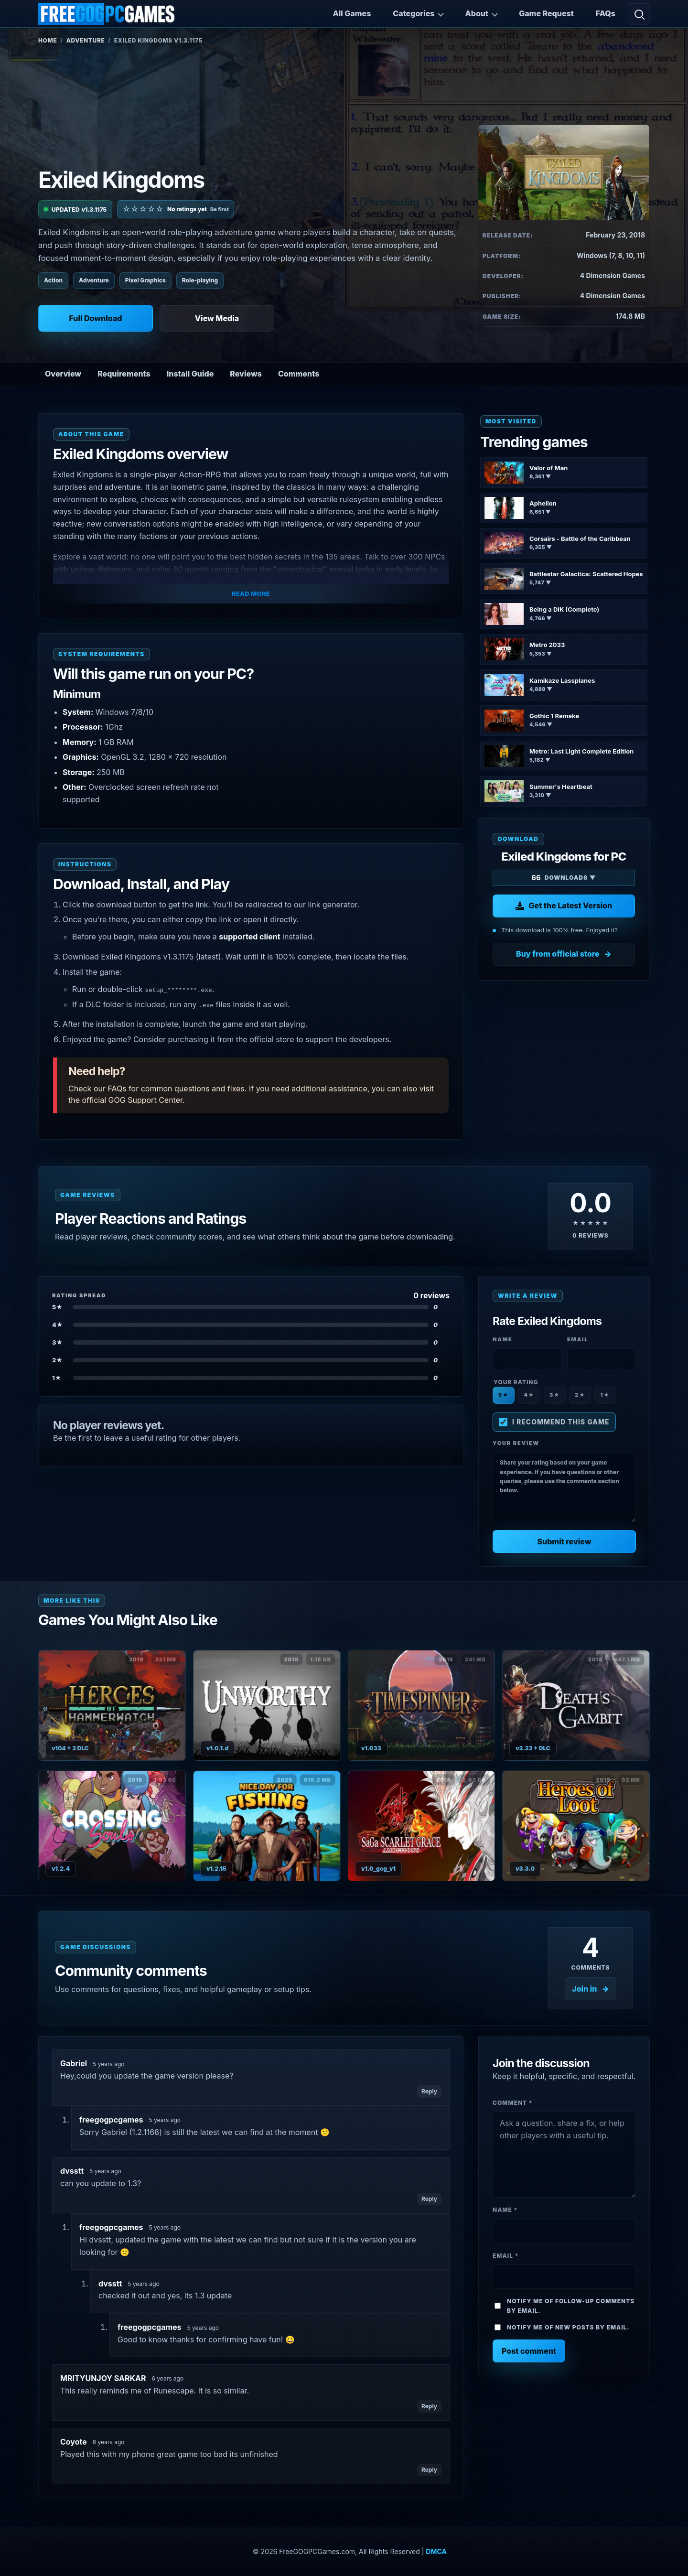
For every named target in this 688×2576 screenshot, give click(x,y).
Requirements (123, 373)
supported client (249, 936)
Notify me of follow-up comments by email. (570, 2305)
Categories (413, 13)
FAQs (605, 13)
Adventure (85, 40)
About (476, 13)
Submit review (564, 1541)
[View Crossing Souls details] (112, 1826)
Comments (298, 373)
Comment (513, 2102)
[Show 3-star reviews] (251, 1342)
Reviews (246, 373)
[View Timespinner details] (421, 1705)
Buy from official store (558, 954)
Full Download (95, 318)
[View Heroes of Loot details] (576, 1826)
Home (47, 40)
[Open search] (639, 14)
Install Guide (190, 373)
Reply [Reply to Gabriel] (429, 2091)
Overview (63, 373)
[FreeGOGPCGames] (107, 14)
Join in (584, 1989)
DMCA (436, 2551)
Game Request (546, 13)
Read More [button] (251, 593)
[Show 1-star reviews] (251, 1378)
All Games (352, 13)
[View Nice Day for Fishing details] (267, 1826)
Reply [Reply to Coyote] (429, 2469)
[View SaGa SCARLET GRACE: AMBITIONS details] (421, 1826)
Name (505, 2209)
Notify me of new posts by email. (568, 2327)
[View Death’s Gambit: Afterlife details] (576, 1705)
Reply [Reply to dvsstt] (429, 2198)
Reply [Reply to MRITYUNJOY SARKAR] (429, 2406)
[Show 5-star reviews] (251, 1307)
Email (505, 2255)
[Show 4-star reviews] (251, 1325)
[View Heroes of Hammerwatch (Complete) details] (112, 1705)
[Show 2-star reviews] (251, 1360)
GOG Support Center (145, 1100)
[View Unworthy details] (267, 1705)
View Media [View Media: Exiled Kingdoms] (217, 318)
